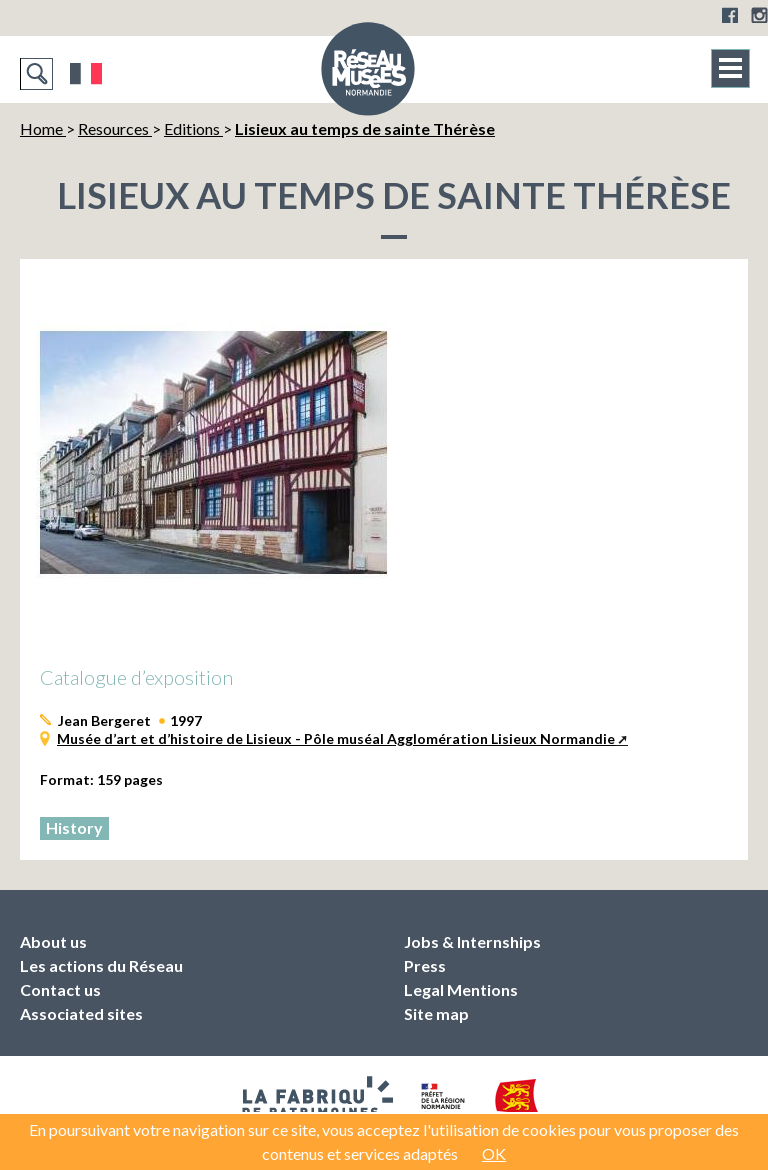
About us (53, 941)
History (74, 827)
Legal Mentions (461, 989)
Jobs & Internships (472, 941)
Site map (436, 1013)
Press (425, 965)
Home (43, 128)
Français (86, 74)
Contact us (60, 989)
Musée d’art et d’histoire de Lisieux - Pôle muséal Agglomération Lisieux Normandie (336, 738)
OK (494, 1153)
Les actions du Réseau (101, 965)
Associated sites (81, 1013)
